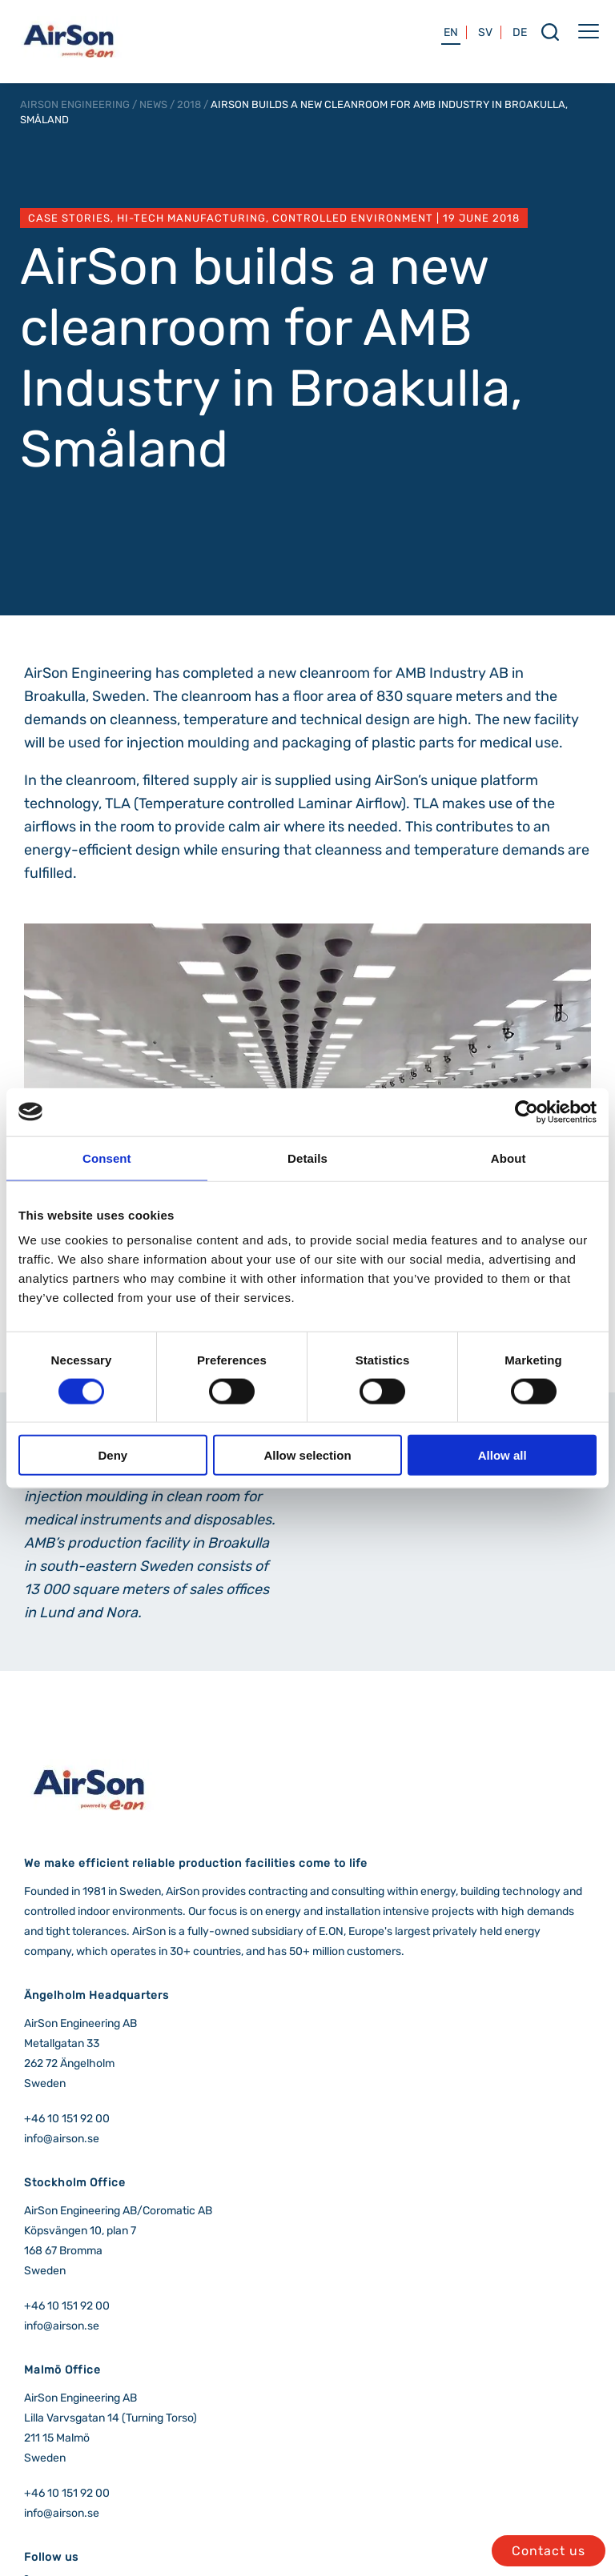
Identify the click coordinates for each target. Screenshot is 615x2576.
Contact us (548, 2550)
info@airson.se (61, 2138)
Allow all (502, 1455)
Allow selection (307, 1455)
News (153, 104)
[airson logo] (69, 59)
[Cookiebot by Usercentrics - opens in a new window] (526, 1112)
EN (451, 32)
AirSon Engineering (75, 104)
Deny (112, 1455)
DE (519, 32)
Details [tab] (307, 1157)
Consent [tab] (106, 1157)
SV (485, 32)
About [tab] (508, 1157)
